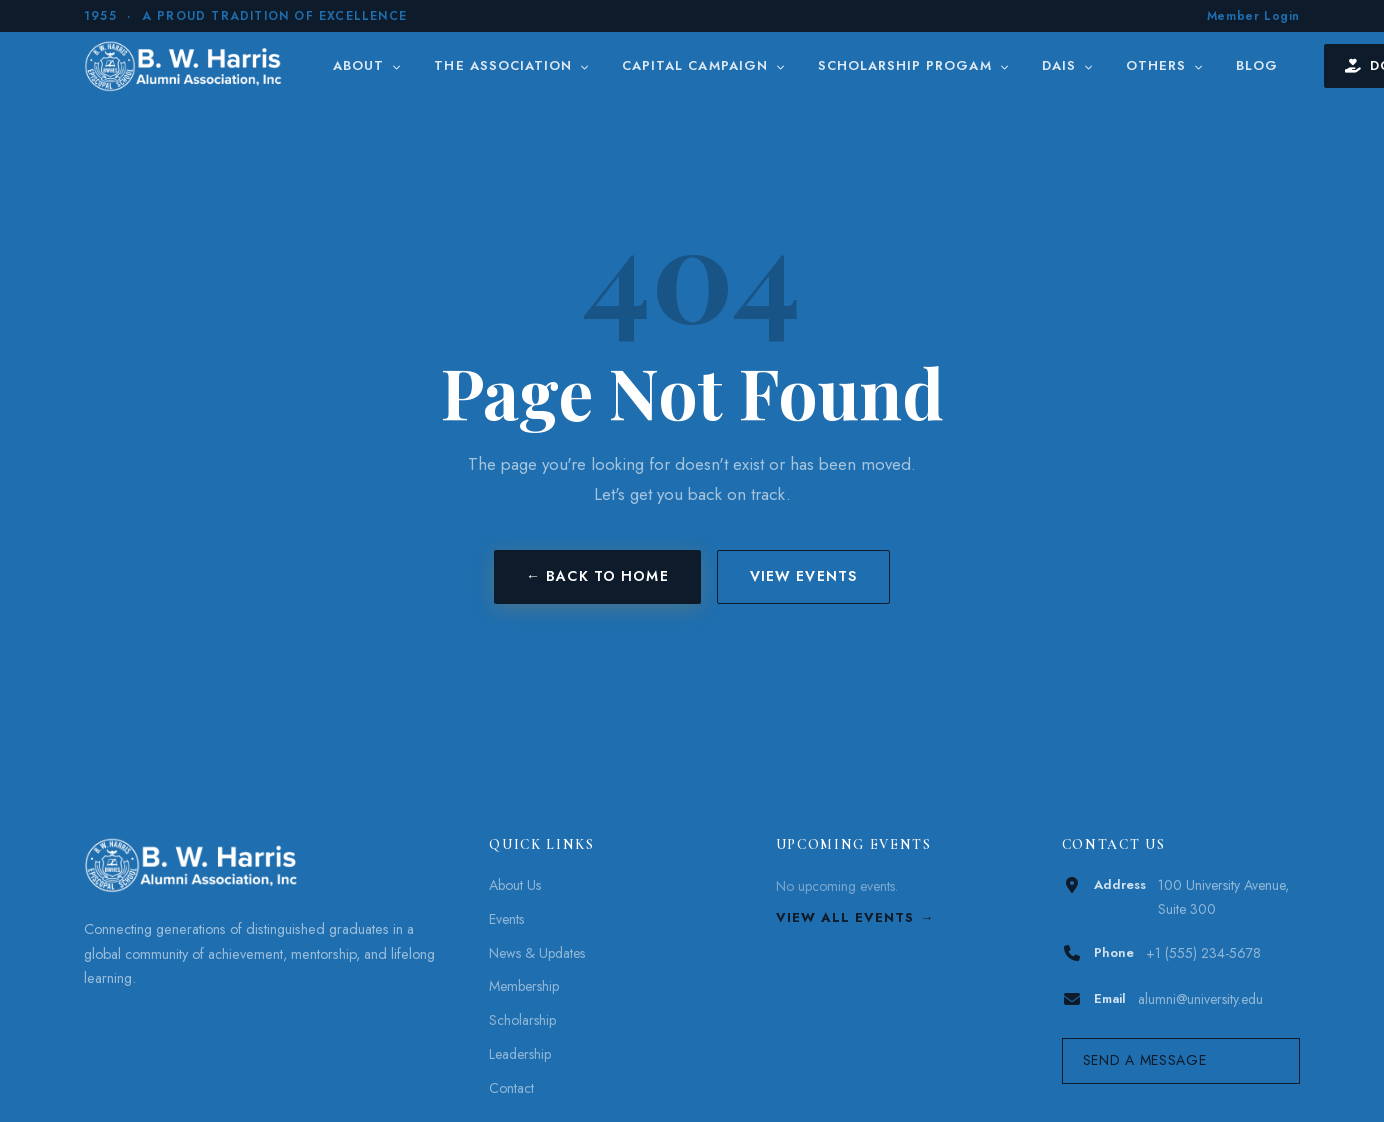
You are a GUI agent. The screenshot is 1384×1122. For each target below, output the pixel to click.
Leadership (520, 1054)
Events (506, 919)
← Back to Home (597, 576)
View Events (803, 576)
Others (1165, 65)
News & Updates (537, 953)
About (367, 65)
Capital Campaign (704, 65)
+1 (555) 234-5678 (1203, 953)
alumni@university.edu (1200, 999)
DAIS (1068, 65)
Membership (524, 986)
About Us (515, 885)
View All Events (845, 917)
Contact (511, 1088)
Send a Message (1145, 1060)
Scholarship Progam (914, 65)
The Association (512, 65)
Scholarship (522, 1020)
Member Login (1253, 16)
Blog (1257, 65)
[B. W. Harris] (185, 66)
